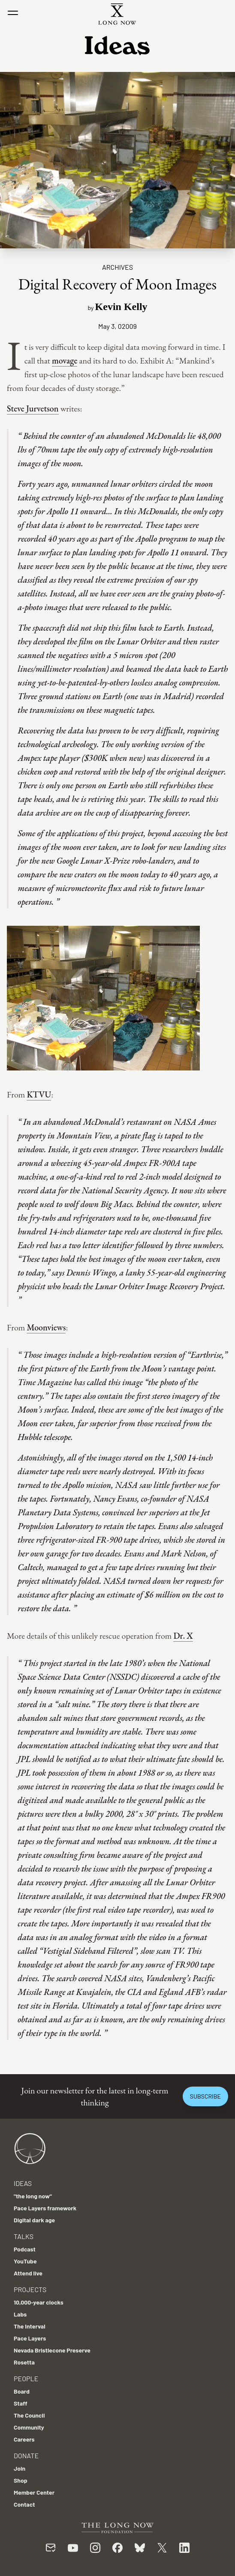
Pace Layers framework (45, 2208)
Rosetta (24, 2362)
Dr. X (183, 1635)
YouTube (25, 2261)
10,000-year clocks (38, 2302)
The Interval (29, 2326)
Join (19, 2468)
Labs (20, 2314)
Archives (117, 267)
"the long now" (33, 2196)
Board (22, 2391)
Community (29, 2427)
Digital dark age (34, 2220)
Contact (24, 2504)
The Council (29, 2415)
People (26, 2378)
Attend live (28, 2273)
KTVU (39, 1094)
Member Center (34, 2492)
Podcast (25, 2249)
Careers (24, 2439)
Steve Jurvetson (33, 408)
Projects (30, 2289)
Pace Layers (30, 2338)
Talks (23, 2236)
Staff (20, 2403)
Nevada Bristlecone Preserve (52, 2350)
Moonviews (46, 1327)
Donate (26, 2455)
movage (65, 360)
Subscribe (205, 2096)
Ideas (23, 2183)
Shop (20, 2480)
